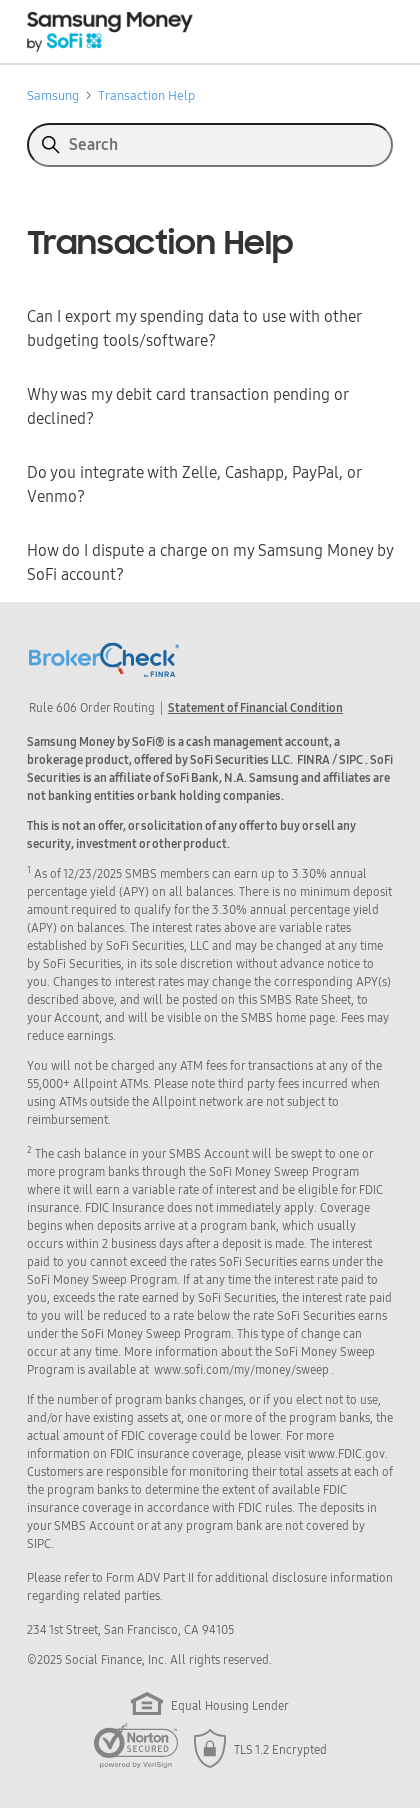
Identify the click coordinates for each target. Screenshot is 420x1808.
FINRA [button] (313, 760)
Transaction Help (146, 95)
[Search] (210, 145)
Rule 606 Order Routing (92, 708)
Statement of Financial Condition (255, 708)
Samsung (53, 95)
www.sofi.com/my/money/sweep (241, 1370)
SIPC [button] (351, 760)
